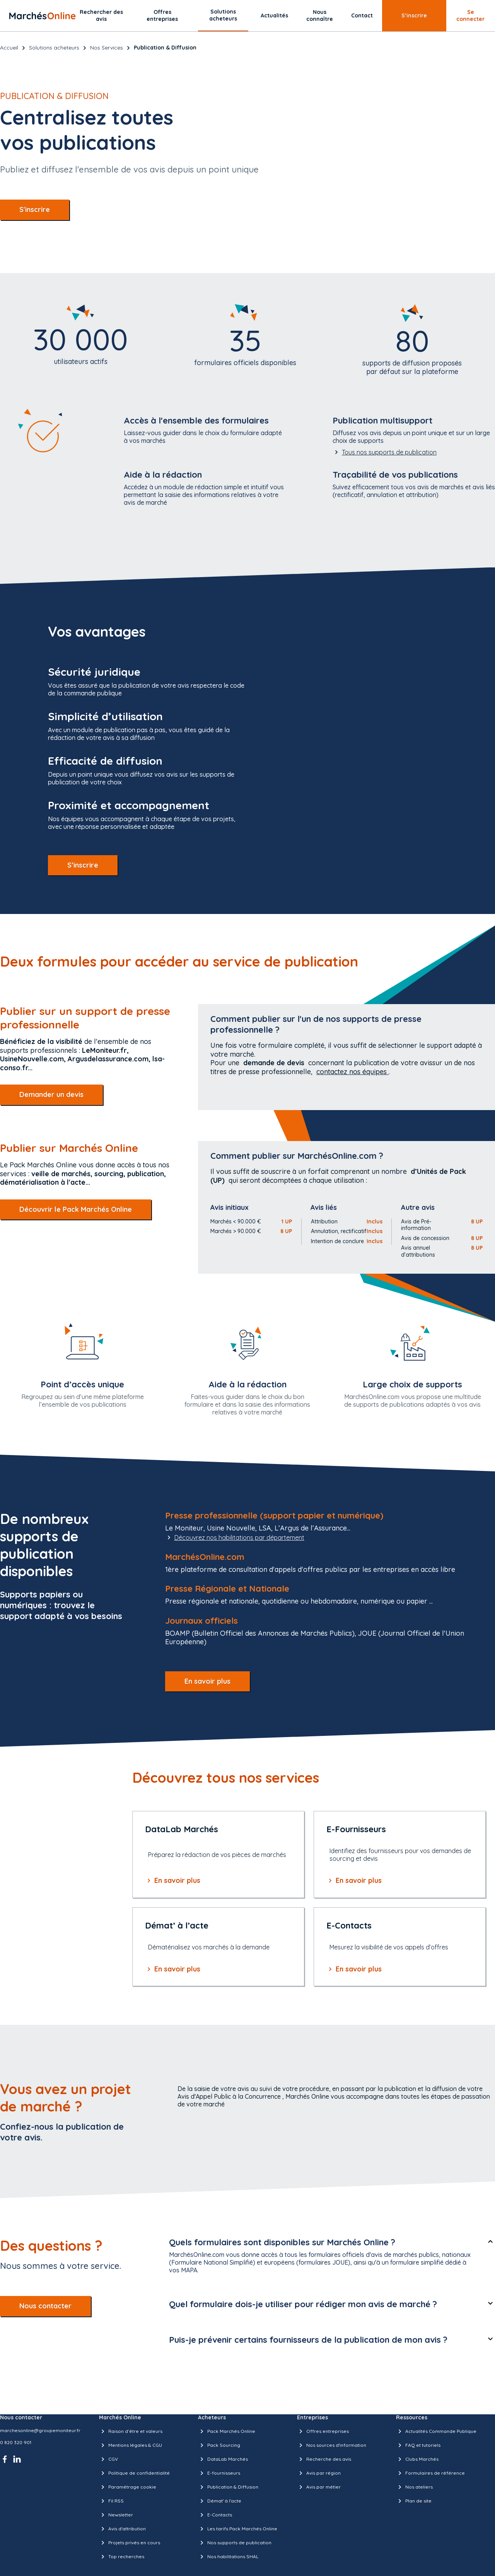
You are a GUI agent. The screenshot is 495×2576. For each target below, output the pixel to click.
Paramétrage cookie (127, 2487)
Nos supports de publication (234, 2543)
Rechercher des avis (101, 15)
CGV (108, 2459)
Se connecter (470, 15)
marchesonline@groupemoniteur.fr (40, 2430)
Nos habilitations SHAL (228, 2557)
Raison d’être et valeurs (130, 2431)
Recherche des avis (324, 2459)
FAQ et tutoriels (418, 2445)
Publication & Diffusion (228, 2487)
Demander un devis (51, 1094)
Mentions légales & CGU (130, 2445)
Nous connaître (319, 15)
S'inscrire (34, 209)
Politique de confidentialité (134, 2473)
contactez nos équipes (352, 1071)
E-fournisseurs (219, 2473)
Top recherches (121, 2557)
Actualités (274, 15)
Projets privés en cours (129, 2543)
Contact (362, 15)
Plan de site (414, 2501)
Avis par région (319, 2473)
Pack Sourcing (219, 2445)
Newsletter (116, 2515)
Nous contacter (45, 2305)
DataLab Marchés (223, 2459)
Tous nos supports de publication (385, 452)
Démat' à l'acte (219, 2501)
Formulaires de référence (430, 2473)
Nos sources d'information (331, 2445)
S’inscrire (414, 15)
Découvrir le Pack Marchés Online (75, 1209)
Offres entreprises (162, 15)
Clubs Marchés (417, 2459)
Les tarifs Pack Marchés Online (237, 2529)
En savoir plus (207, 1681)
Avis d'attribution (122, 2529)
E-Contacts (215, 2515)
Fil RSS (111, 2501)
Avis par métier (319, 2487)
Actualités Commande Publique (436, 2431)
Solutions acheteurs (223, 15)
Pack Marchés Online (226, 2431)
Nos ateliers (414, 2487)
